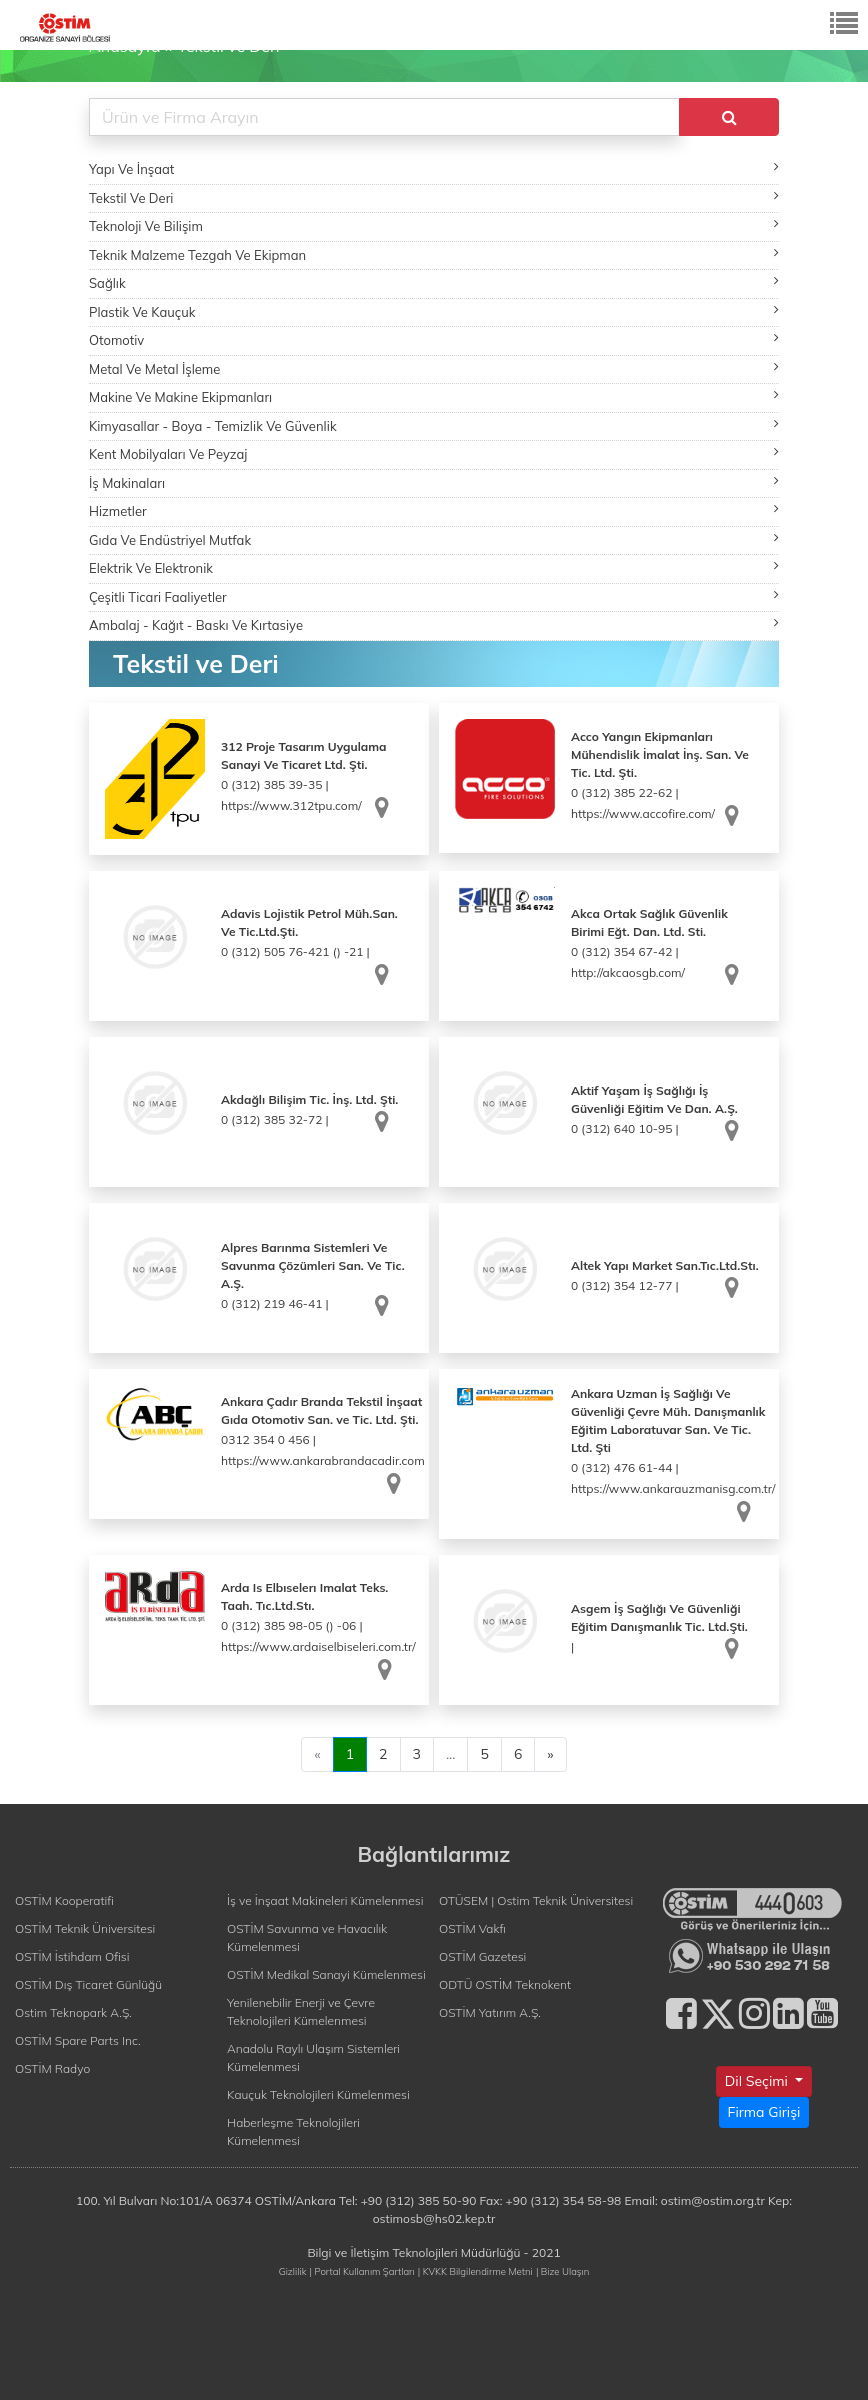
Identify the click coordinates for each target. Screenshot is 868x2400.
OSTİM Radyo (52, 2068)
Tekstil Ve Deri (434, 197)
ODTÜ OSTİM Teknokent (505, 1984)
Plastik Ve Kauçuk (434, 311)
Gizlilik (293, 2271)
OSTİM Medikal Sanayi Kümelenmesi (326, 1974)
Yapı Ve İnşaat (434, 168)
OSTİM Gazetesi (482, 1956)
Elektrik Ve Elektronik (434, 567)
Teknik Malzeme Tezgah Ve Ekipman (434, 254)
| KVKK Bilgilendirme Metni (475, 2271)
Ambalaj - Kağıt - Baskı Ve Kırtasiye (434, 624)
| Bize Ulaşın (562, 2271)
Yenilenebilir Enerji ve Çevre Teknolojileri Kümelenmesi (301, 2011)
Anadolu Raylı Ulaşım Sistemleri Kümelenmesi (313, 2057)
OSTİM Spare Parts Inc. (78, 2040)
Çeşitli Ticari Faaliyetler (434, 596)
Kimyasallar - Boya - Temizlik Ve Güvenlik (434, 425)
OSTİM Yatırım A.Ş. (490, 2012)
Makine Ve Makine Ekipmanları (434, 396)
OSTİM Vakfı (472, 1928)
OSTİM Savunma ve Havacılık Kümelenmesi (307, 1937)
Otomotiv (434, 339)
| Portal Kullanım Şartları (362, 2271)
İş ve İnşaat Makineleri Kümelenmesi (325, 1900)
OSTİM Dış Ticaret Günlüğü (88, 1984)
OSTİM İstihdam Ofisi (72, 1956)
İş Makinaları (434, 482)
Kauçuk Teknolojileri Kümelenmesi (318, 2094)
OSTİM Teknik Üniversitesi (85, 1928)
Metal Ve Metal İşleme (434, 368)
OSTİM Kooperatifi (64, 1900)
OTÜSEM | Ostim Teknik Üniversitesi (536, 1900)
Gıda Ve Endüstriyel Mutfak (434, 539)
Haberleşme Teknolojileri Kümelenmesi (293, 2131)
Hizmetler (434, 510)
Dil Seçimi (758, 2081)
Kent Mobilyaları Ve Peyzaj (434, 453)
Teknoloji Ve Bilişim (434, 225)
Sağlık (434, 282)
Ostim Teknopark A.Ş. (73, 2012)
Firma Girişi (764, 2112)
